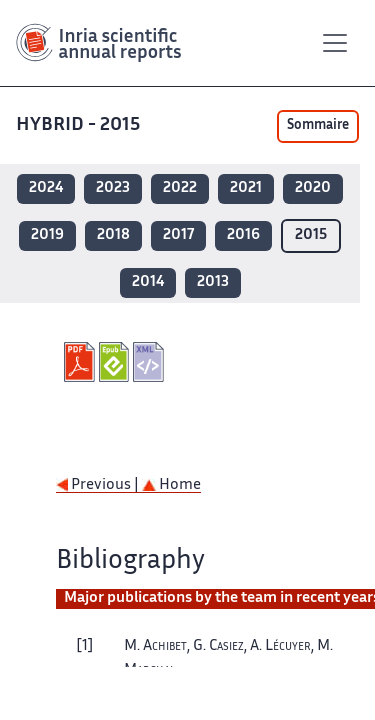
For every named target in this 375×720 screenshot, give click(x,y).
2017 (178, 235)
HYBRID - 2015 (80, 125)
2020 (313, 188)
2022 (180, 188)
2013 (213, 282)
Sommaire (318, 126)
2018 (113, 235)
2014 (148, 282)
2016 (243, 235)
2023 (113, 188)
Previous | (99, 485)
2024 (46, 188)
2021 (246, 188)
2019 (47, 235)
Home (171, 485)
